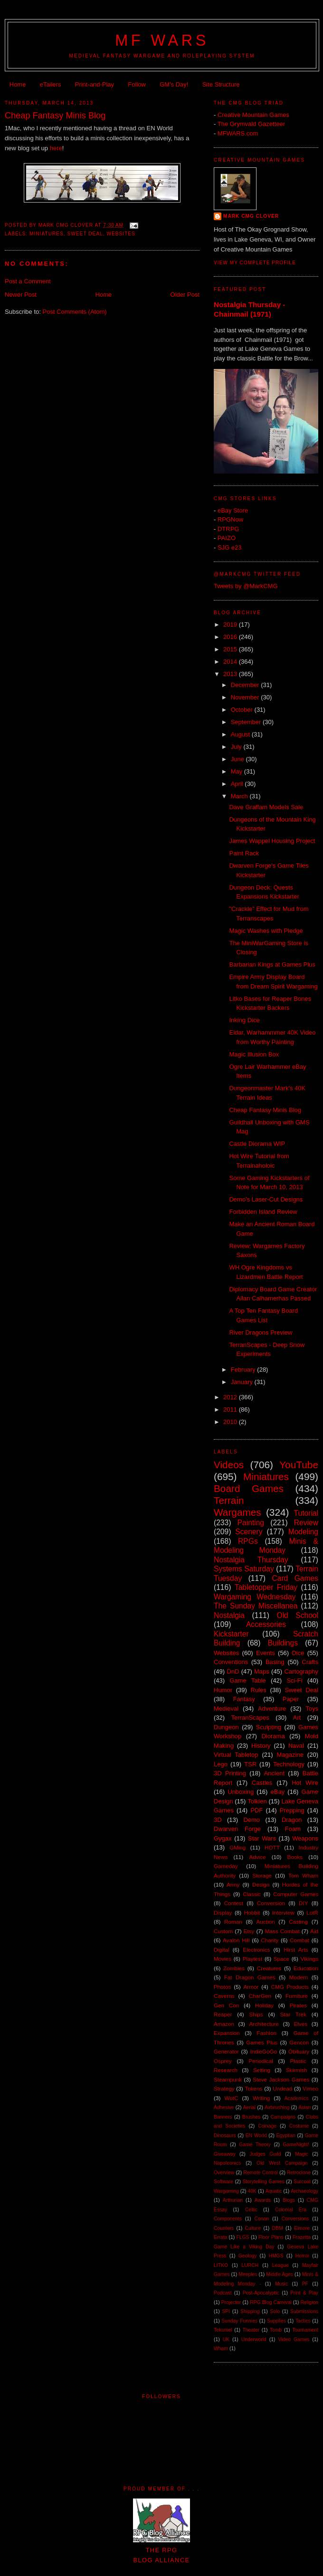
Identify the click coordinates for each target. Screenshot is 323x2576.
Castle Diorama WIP (257, 1143)
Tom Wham (303, 1875)
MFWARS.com (238, 133)
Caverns (224, 1996)
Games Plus (261, 2042)
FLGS (243, 2237)
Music (281, 2283)
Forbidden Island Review (263, 1211)
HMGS (275, 2255)
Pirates (298, 2005)
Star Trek (293, 2014)
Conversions (295, 2218)
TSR (250, 1764)
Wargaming (226, 2191)
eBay (278, 1791)
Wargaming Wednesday (254, 1597)
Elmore (302, 2228)
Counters (224, 2228)
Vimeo (310, 2088)
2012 (231, 1397)
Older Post (185, 294)
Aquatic (274, 2191)
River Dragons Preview (260, 1332)
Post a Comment (28, 281)
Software (223, 2181)
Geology (247, 2255)
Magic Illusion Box (254, 1054)
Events (265, 1652)
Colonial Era (290, 2209)
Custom (223, 1931)
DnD (233, 1671)
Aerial (249, 2107)
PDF (256, 1810)
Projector (231, 2302)
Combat (299, 1940)
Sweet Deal (85, 233)
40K (252, 2191)
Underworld (253, 2339)
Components (228, 2218)
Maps (261, 1671)
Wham (221, 2348)
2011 (231, 1409)
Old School (297, 1615)
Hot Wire (305, 1782)
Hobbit (252, 1912)
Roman (233, 1921)
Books (295, 1857)
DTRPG (228, 529)
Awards (263, 2200)
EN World (256, 2135)
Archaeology (304, 2191)
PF (305, 2283)
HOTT (272, 1847)
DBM (277, 2228)
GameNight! (296, 2144)
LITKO (221, 2265)
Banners (223, 2117)
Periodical (260, 2061)
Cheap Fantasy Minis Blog (265, 1110)
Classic (252, 1894)
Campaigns (283, 2117)
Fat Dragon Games (250, 1977)
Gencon (299, 2042)
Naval (296, 1745)
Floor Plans (271, 2237)
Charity (269, 1940)
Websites (120, 233)
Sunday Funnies (239, 2321)
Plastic (298, 2061)
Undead (282, 2088)
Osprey (223, 2061)
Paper (291, 1699)
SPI (226, 2311)
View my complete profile (255, 262)
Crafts (310, 1662)
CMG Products (290, 1987)
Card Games (295, 1578)
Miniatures (46, 233)
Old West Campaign (281, 2163)
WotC (231, 2098)
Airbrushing (277, 2107)
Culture (253, 2228)
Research (226, 2070)
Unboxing (241, 1791)
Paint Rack (244, 853)
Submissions (304, 2311)
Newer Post (21, 294)
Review (306, 1523)
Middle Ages (279, 2274)
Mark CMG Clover (251, 216)
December (246, 684)
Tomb (276, 2330)
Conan (261, 2218)
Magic (301, 2154)
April (238, 783)
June (238, 759)
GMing (237, 1847)
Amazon (224, 2024)
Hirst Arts (296, 1950)
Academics (297, 2098)
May (237, 771)
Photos (222, 1987)
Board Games (249, 1488)
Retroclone (299, 2172)
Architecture (264, 2024)
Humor (223, 1690)
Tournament (305, 2330)
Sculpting (268, 1727)
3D (218, 1819)
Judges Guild (265, 2154)
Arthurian (233, 2200)
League (280, 2265)
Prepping (292, 1810)
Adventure (272, 1708)
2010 (231, 1421)
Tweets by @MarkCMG (246, 586)
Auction (265, 1921)
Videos (229, 1464)
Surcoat (302, 2181)
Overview (224, 2172)
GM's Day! (174, 84)
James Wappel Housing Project (272, 840)
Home (18, 84)
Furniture (296, 1996)
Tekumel (223, 2330)
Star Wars (262, 1838)
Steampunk (228, 2079)
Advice (257, 1857)
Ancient (274, 1773)
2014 (231, 661)
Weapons (305, 1838)
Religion (309, 2302)
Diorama (273, 1736)
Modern (298, 1977)
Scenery (248, 1532)
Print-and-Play (94, 84)
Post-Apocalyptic (261, 2292)
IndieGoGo (263, 2051)
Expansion (227, 2033)
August (241, 734)
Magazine (290, 1754)
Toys (311, 1708)
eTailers (50, 84)
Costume (299, 2126)
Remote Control (260, 2172)
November (246, 697)
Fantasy (244, 1699)
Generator (226, 2051)
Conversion (271, 1903)
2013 (231, 674)
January (243, 1381)
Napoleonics (227, 2163)
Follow (137, 84)
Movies (222, 1959)
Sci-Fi (294, 1680)
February (244, 1369)
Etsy (249, 1931)
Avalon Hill (236, 1940)
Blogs (289, 2200)
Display (223, 1912)
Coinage (267, 2126)
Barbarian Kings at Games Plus (272, 964)
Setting (261, 2070)
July (237, 746)
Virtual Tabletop (236, 1754)
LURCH (250, 2265)
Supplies (276, 2321)
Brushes (251, 2117)
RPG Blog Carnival (271, 2302)
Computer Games (295, 1894)
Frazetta (302, 2237)
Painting (251, 1523)
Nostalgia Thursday (251, 1560)
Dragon (292, 1819)
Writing (261, 2098)
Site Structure (221, 84)
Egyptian (285, 2135)
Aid (314, 1931)
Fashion (266, 2033)
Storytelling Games (263, 2181)
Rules (258, 1690)
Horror (302, 2255)
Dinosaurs (225, 2135)
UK (226, 2339)
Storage (262, 1875)
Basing (275, 1662)
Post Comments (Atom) (75, 311)
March (240, 796)
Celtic (251, 2209)
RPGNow (230, 519)
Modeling (303, 1532)
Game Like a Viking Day (244, 2246)
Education (306, 1968)
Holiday (264, 2005)
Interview (283, 1912)
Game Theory (255, 2144)
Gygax (223, 1838)
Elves (300, 2024)
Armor (251, 1987)
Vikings (309, 1959)
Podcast (223, 2292)
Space (281, 1959)
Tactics (303, 2321)
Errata (220, 2237)
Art (297, 1717)
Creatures (269, 1968)
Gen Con (226, 2005)
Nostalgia (229, 1615)
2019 (231, 624)
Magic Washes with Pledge (266, 930)
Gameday (226, 1866)
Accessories (266, 1624)
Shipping (249, 2311)
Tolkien (256, 1801)
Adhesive (224, 2107)
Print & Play (304, 2292)
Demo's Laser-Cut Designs (266, 1199)
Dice (298, 1652)
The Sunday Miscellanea (255, 1606)
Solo (275, 2311)
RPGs (248, 1541)
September (247, 722)
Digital (221, 1950)
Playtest (253, 1959)
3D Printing (230, 1773)
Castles (262, 1782)
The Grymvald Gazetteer (251, 123)
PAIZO (227, 538)
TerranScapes (250, 1717)
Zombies (234, 1968)
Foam (293, 1828)
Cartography (301, 1671)
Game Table (247, 1680)
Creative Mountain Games (253, 114)
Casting (298, 1921)
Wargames (237, 1512)
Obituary (298, 2051)
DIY (303, 1903)
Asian (304, 2107)
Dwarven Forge (237, 1828)
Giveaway (225, 2154)
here (56, 148)
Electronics (256, 1950)
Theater (250, 2330)
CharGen (260, 1996)
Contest (233, 1903)
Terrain (229, 1500)
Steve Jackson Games (281, 2079)
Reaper (223, 2014)
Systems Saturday (244, 1569)
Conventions (231, 1662)
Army (233, 1884)
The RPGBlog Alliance (161, 2550)
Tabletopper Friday (266, 1587)
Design (260, 1884)
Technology (288, 1764)
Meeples (247, 2274)
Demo (251, 1819)
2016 (231, 636)
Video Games (294, 2339)
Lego (221, 1764)
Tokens (253, 2088)
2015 (231, 649)
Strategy (224, 2088)
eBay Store (233, 510)
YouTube (298, 1464)
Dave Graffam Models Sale (266, 807)
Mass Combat (282, 1931)
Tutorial (306, 1513)
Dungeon (226, 1727)
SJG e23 (230, 547)
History (260, 1745)
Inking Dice (244, 1020)
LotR (312, 1912)
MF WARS (162, 40)
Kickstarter (231, 1634)
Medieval (226, 1708)
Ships (256, 2014)
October (243, 709)
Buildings (283, 1643)
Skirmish (296, 2070)
